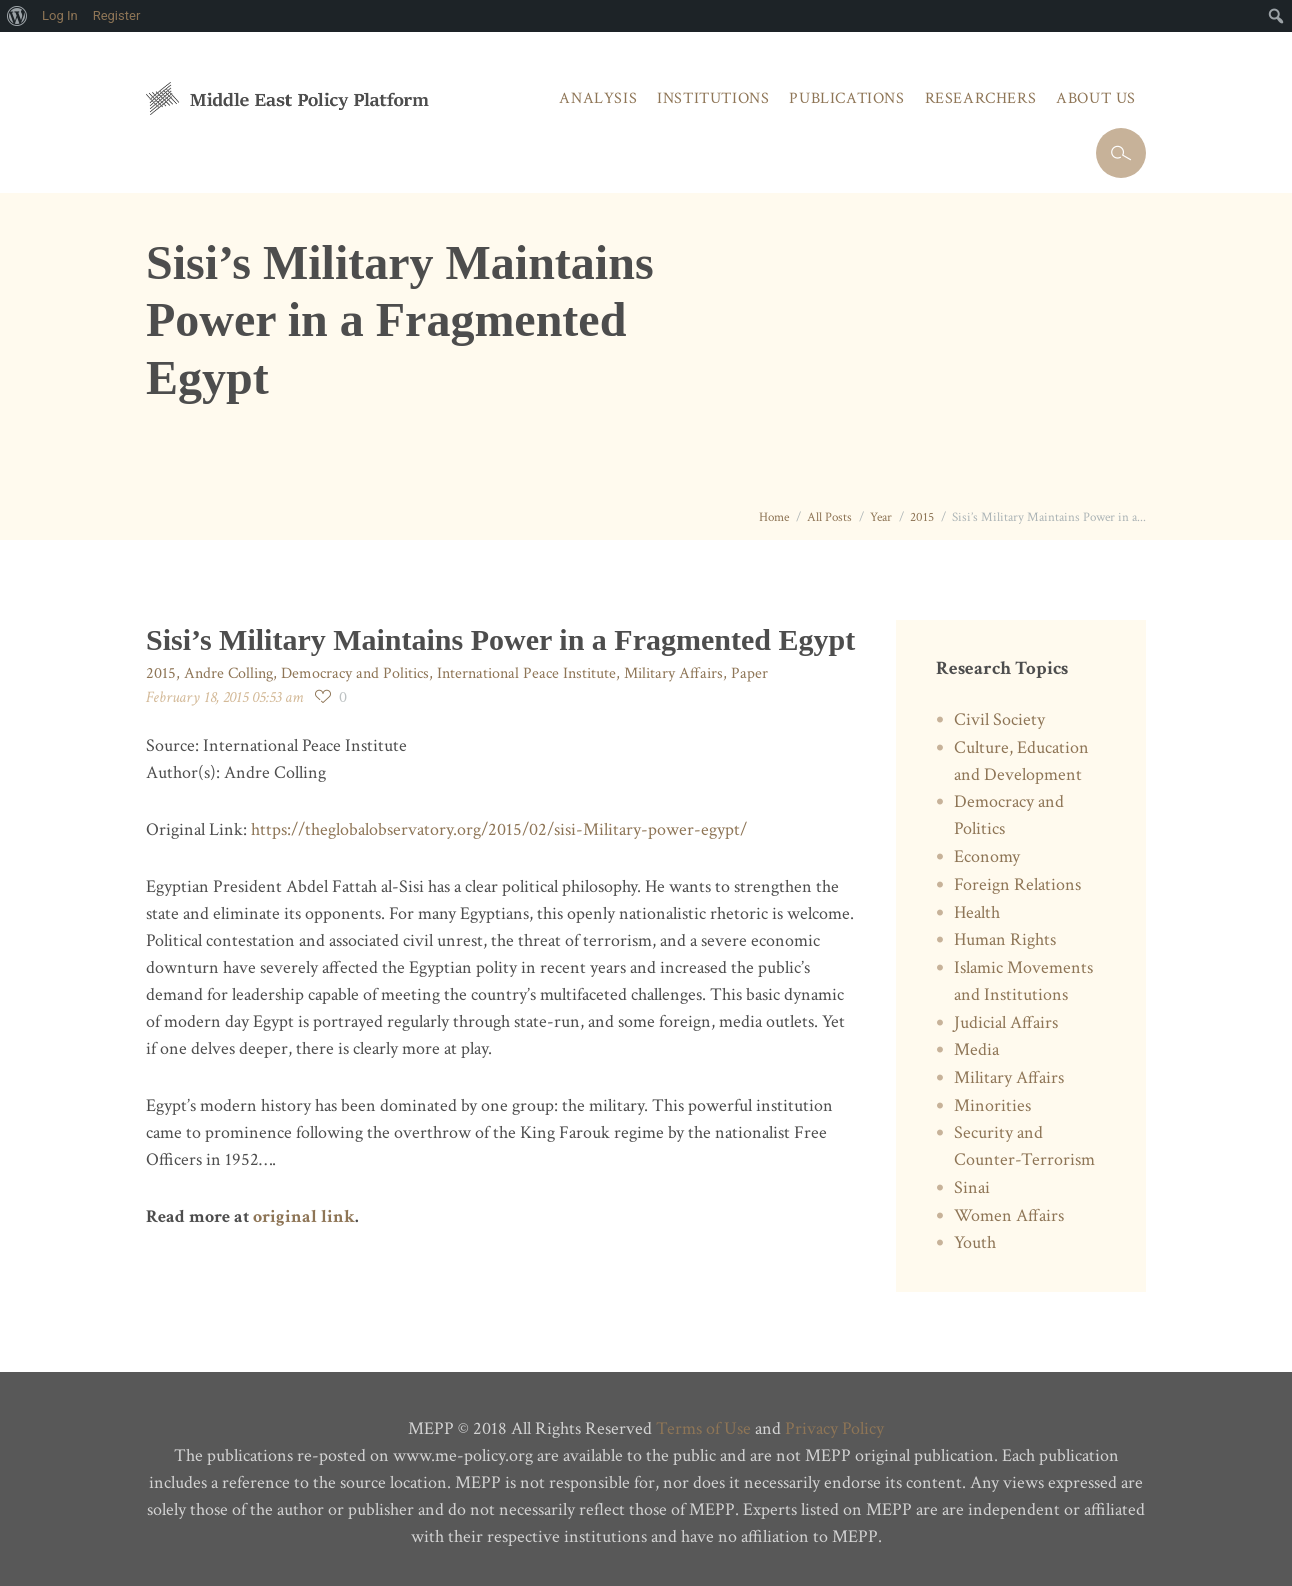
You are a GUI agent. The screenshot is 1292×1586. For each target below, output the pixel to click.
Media (976, 1049)
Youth (975, 1242)
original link (304, 1216)
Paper (749, 673)
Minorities (992, 1105)
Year (881, 517)
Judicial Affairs (1006, 1022)
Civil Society (999, 719)
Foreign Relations (1017, 884)
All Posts (829, 517)
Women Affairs (1009, 1215)
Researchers (981, 98)
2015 (922, 517)
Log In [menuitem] (60, 15)
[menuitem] (17, 16)
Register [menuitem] (117, 15)
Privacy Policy (834, 1428)
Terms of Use (703, 1428)
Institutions (713, 98)
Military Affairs (673, 673)
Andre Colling (228, 673)
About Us (1096, 98)
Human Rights (1005, 939)
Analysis (598, 98)
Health (977, 912)
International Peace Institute (526, 673)
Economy (987, 856)
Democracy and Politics (355, 673)
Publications (846, 98)
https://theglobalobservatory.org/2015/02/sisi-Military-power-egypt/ (499, 829)
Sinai (972, 1187)
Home (774, 517)
